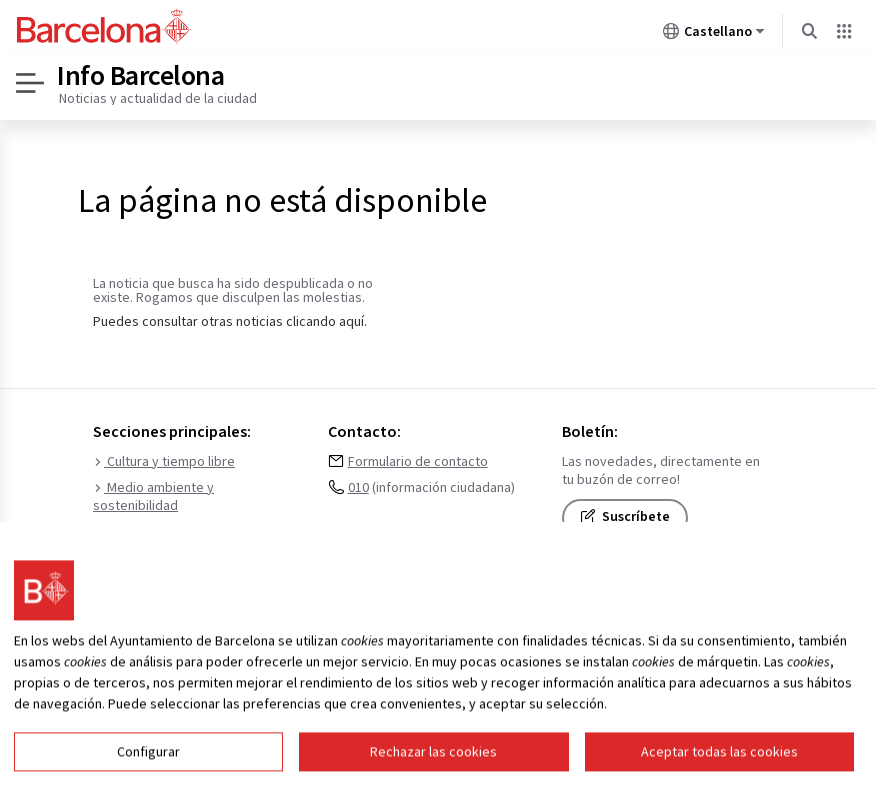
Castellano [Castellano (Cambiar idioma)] (714, 35)
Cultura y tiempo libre (164, 462)
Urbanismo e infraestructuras (187, 532)
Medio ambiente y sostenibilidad (153, 497)
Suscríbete (625, 517)
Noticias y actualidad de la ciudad (158, 98)
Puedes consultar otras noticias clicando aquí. (230, 321)
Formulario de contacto (418, 462)
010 (358, 488)
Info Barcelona (140, 75)
